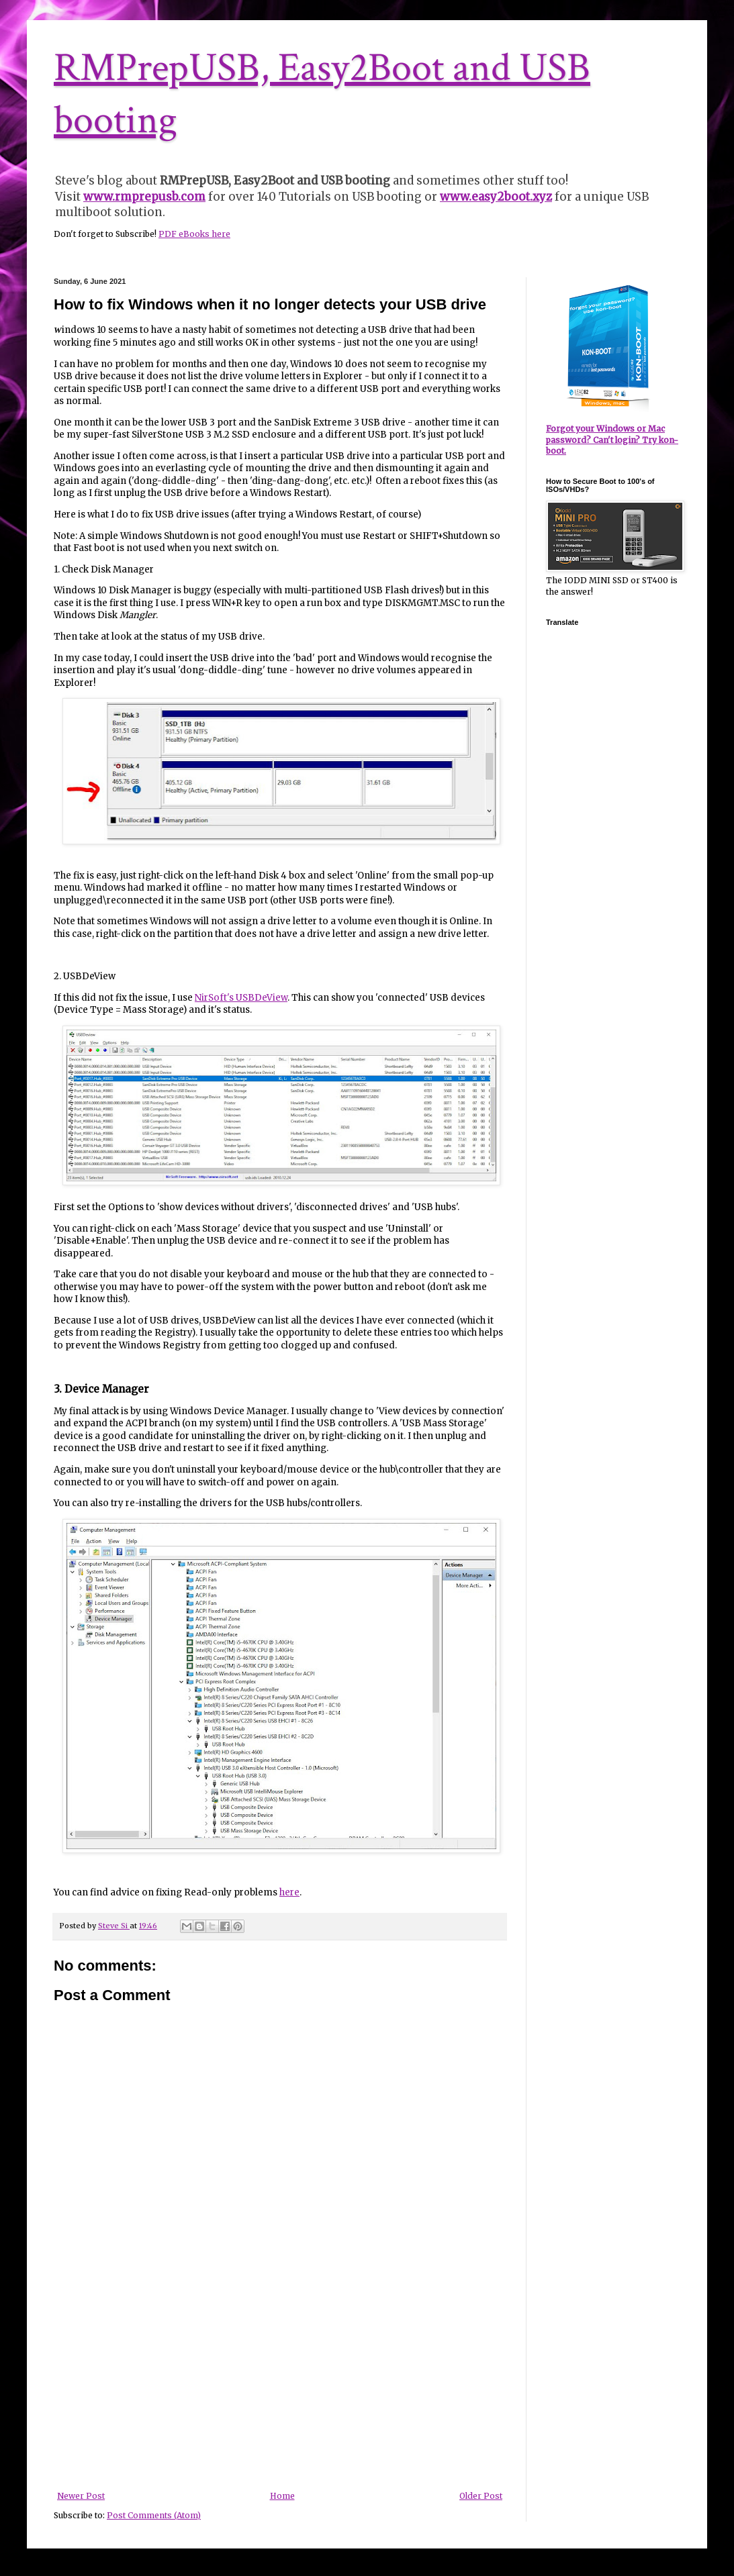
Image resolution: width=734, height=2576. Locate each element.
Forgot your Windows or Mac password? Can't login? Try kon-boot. (612, 440)
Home (282, 2496)
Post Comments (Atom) (154, 2515)
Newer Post (81, 2496)
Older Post (480, 2496)
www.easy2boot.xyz (496, 196)
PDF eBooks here (194, 234)
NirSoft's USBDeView (241, 997)
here (289, 1892)
